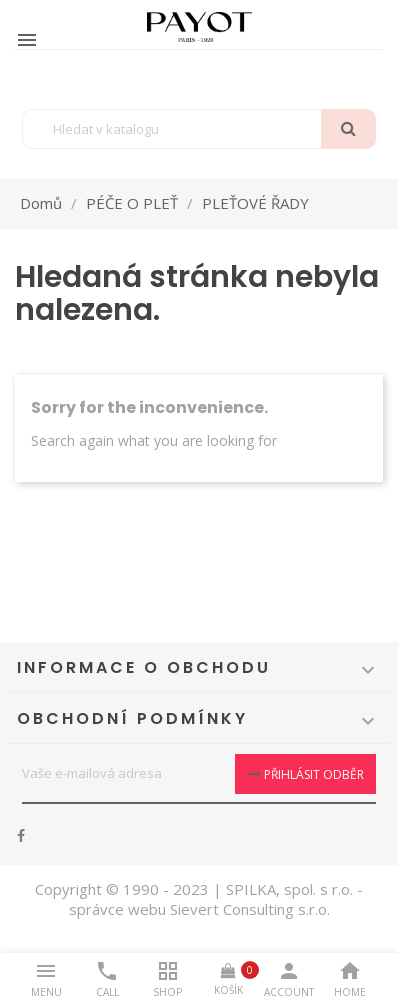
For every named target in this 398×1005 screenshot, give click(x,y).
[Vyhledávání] (199, 129)
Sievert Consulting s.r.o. (250, 909)
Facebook (21, 836)
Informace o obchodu (144, 667)
